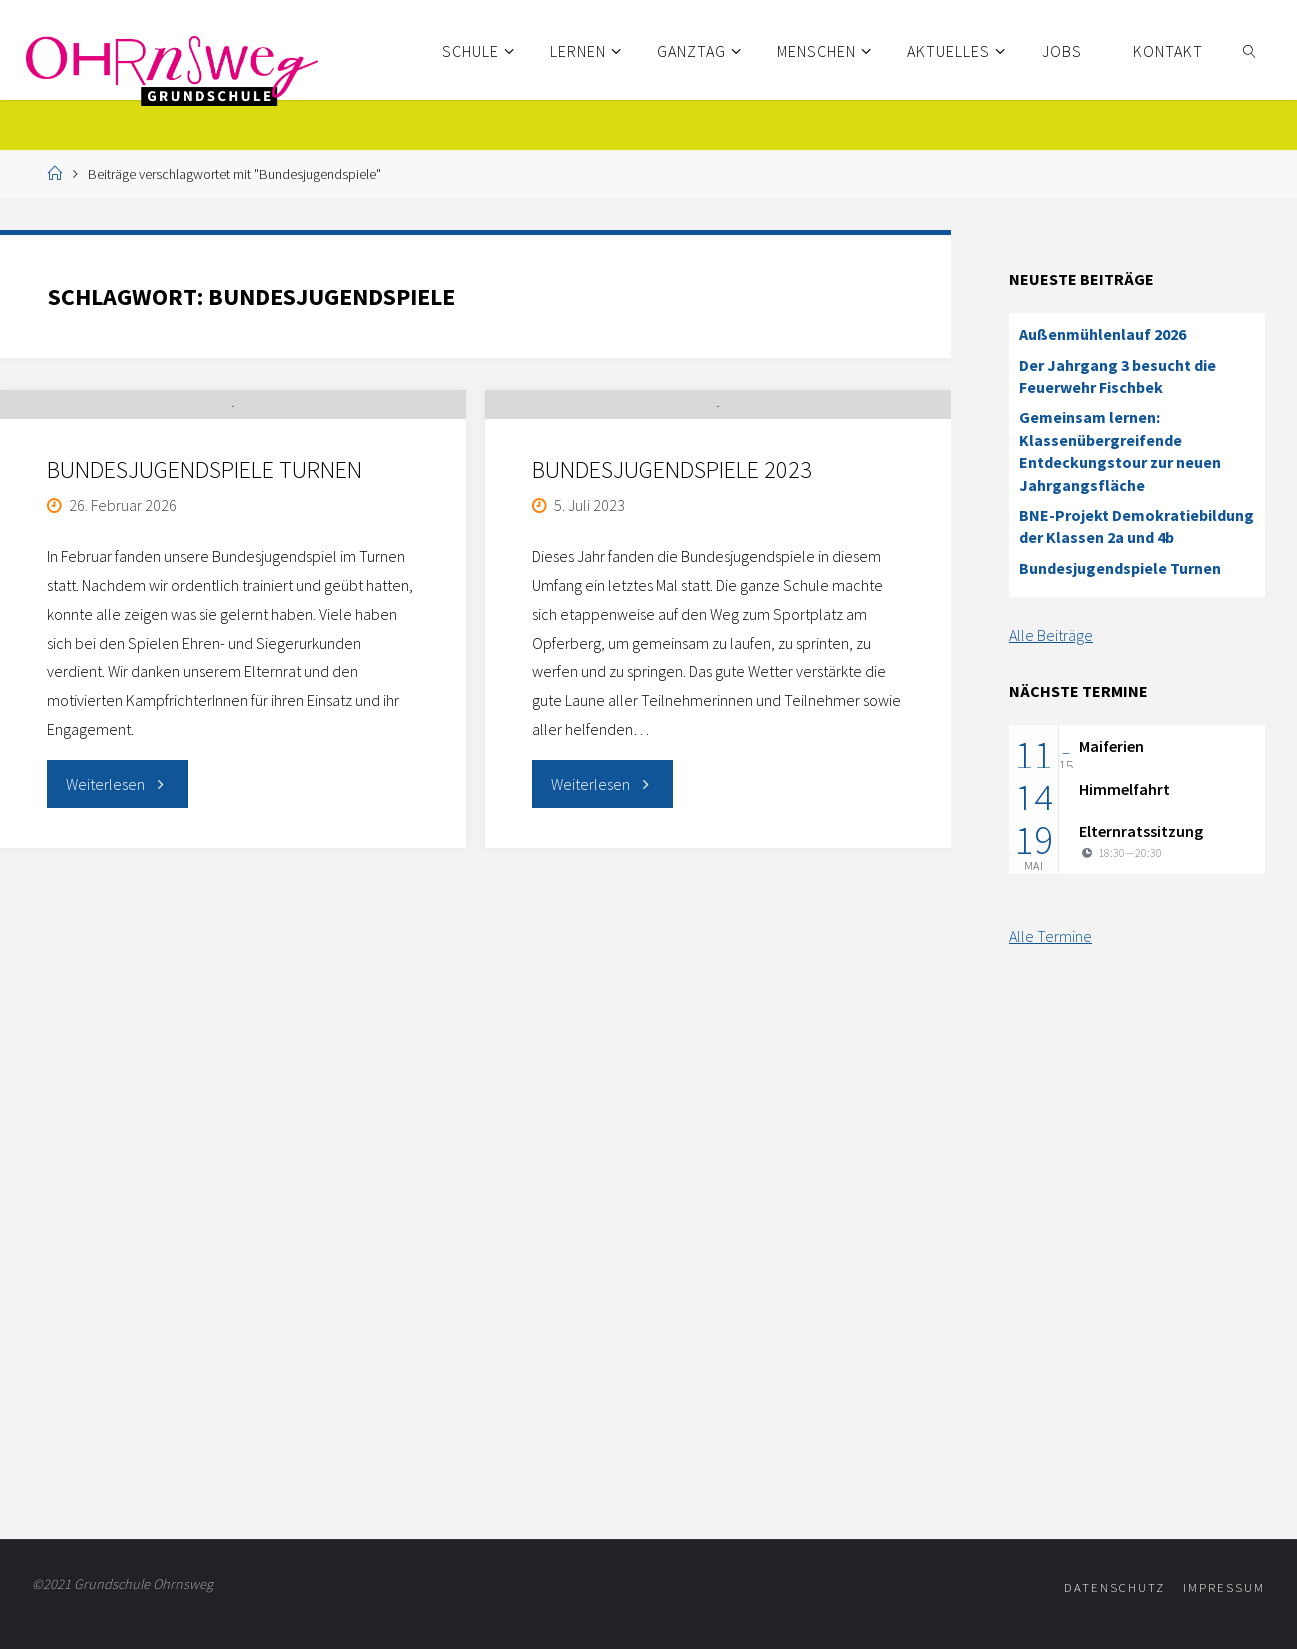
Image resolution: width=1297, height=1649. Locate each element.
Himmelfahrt (1124, 789)
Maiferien (1111, 746)
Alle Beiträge (1051, 635)
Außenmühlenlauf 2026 (1102, 334)
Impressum (1224, 1587)
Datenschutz (1114, 1587)
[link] (1249, 50)
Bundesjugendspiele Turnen (204, 562)
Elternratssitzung (1141, 831)
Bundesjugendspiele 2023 (672, 562)
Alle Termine (1050, 936)
